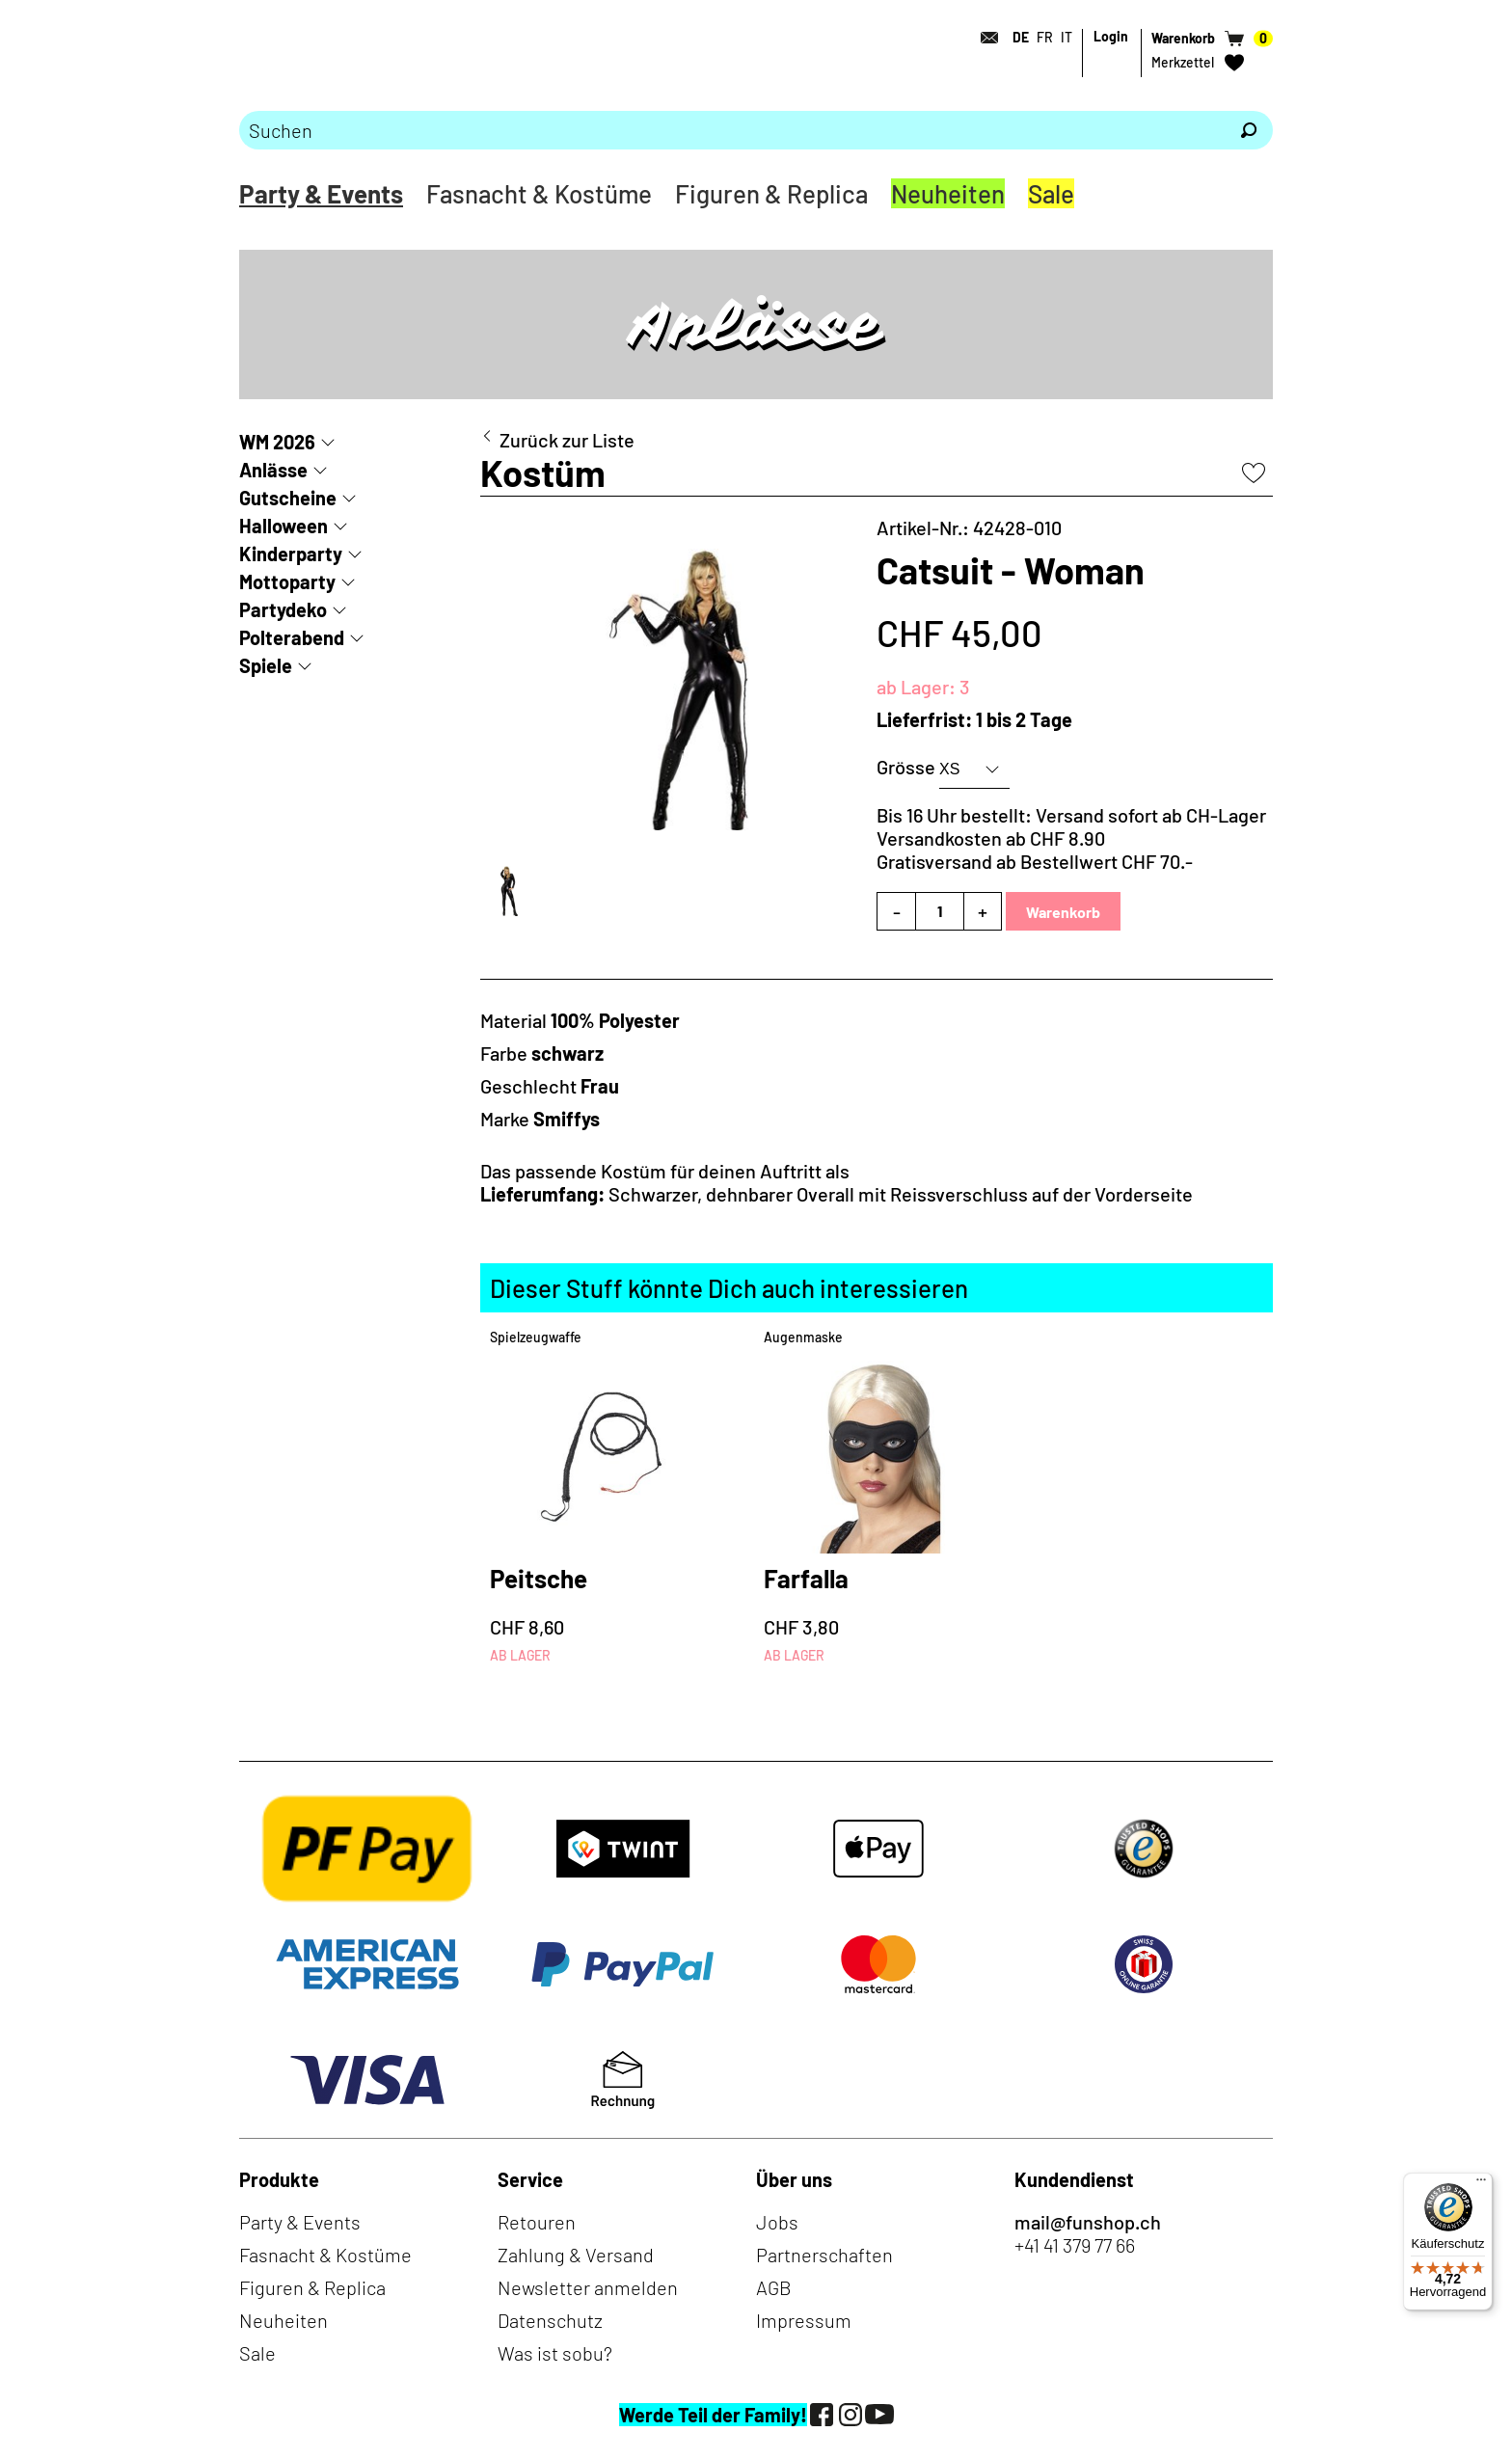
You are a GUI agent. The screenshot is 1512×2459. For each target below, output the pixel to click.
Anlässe (273, 469)
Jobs (777, 2221)
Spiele (265, 665)
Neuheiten (948, 193)
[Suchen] (1249, 130)
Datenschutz (550, 2320)
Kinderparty (290, 553)
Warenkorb (1063, 912)
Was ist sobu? (555, 2352)
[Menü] (1481, 2184)
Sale (1051, 193)
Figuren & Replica (771, 193)
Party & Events (321, 193)
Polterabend (291, 637)
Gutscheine (288, 497)
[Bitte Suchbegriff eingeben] (732, 130)
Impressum (803, 2320)
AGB (774, 2287)
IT (1066, 37)
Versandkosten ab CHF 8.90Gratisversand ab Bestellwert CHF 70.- (1035, 849)
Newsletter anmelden (588, 2287)
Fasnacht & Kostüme (539, 193)
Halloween (283, 525)
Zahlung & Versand (576, 2254)
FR (1045, 37)
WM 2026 (277, 441)
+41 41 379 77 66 (1074, 2244)
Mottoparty (287, 581)
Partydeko (283, 609)
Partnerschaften (824, 2254)
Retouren (537, 2221)
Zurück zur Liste (567, 439)
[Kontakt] (983, 37)
